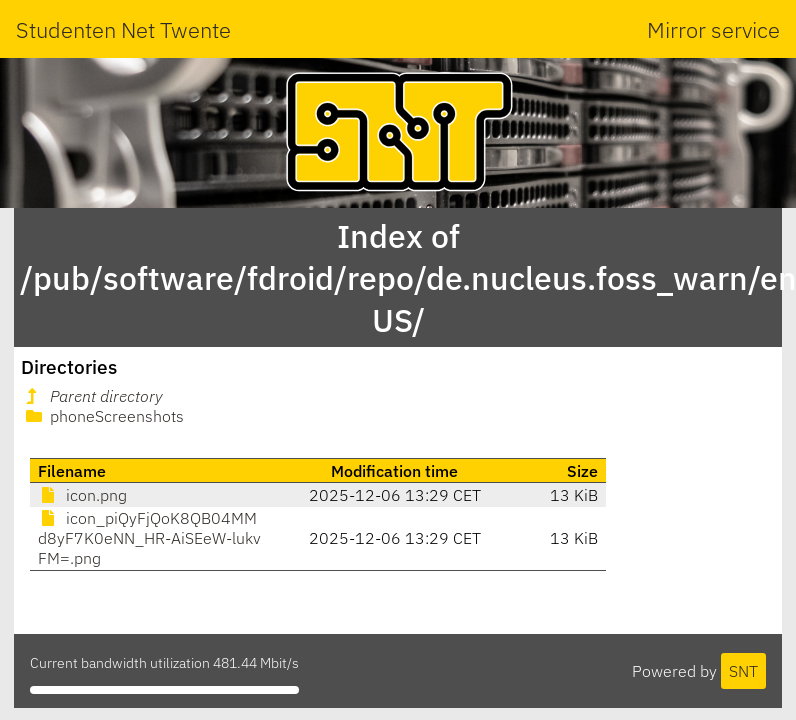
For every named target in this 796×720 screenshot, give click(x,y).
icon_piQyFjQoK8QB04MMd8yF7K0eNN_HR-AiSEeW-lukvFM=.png (149, 538)
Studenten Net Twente (123, 29)
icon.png (82, 495)
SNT (743, 671)
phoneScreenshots (103, 416)
